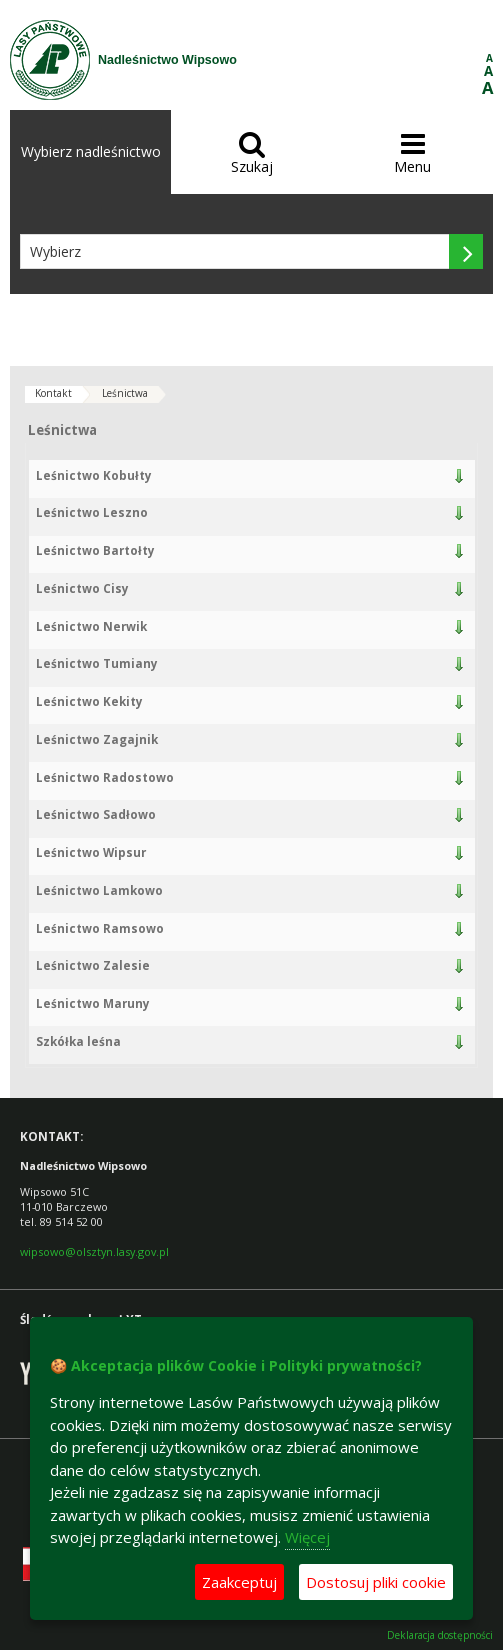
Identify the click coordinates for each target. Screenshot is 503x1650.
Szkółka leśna (78, 1041)
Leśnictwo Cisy (82, 588)
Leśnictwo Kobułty (94, 475)
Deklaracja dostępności (440, 1635)
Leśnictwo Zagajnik (97, 739)
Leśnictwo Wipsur (91, 852)
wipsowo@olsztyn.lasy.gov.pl (94, 1251)
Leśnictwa (125, 393)
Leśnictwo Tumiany (97, 663)
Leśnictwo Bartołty (95, 550)
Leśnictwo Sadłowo (96, 814)
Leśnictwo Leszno (92, 512)
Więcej (307, 1537)
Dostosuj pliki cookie (376, 1582)
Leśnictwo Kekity (89, 701)
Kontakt (53, 393)
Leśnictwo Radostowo (105, 777)
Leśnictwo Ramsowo (100, 928)
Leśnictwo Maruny (93, 1003)
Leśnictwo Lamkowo (99, 890)
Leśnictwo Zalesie (93, 965)
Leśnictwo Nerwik (91, 626)
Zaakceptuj (239, 1582)
